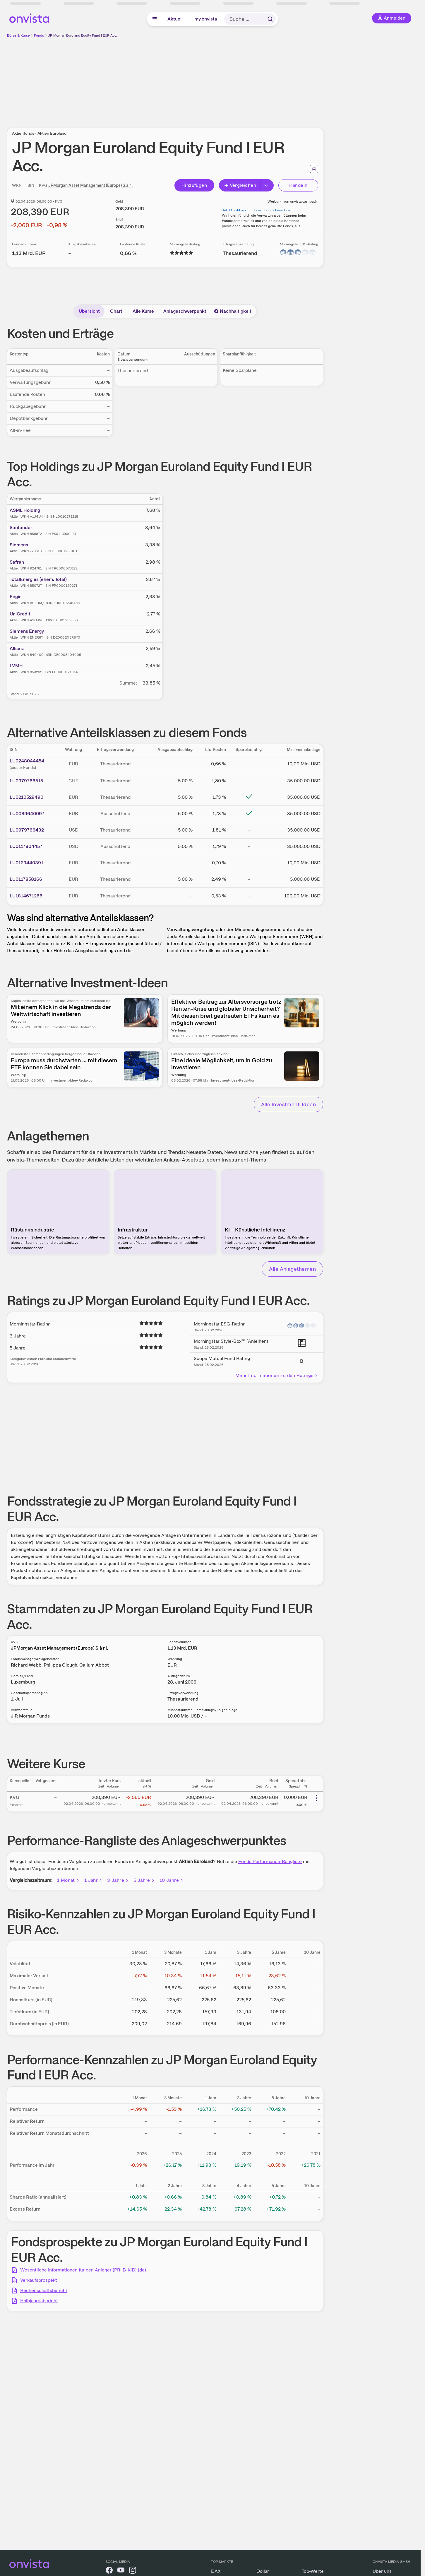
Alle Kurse (143, 311)
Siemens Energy (27, 631)
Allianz (17, 648)
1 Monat (68, 1880)
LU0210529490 (26, 797)
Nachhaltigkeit (232, 311)
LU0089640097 (27, 813)
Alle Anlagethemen (292, 1268)
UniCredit (20, 614)
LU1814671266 (26, 896)
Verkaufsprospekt (38, 2280)
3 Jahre (118, 1880)
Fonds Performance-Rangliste (270, 1861)
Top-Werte (313, 2571)
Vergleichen (240, 185)
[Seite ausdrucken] (314, 169)
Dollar (262, 2571)
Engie (16, 596)
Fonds (39, 35)
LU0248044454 (27, 761)
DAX (216, 2571)
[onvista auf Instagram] (132, 2571)
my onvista (205, 19)
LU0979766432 (27, 830)
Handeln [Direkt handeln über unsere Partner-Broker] (298, 185)
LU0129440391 (26, 863)
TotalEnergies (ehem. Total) (38, 579)
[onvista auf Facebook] (109, 2571)
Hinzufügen (194, 185)
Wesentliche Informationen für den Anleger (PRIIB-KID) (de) (83, 2270)
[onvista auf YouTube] (120, 2571)
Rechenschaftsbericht (43, 2290)
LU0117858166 (26, 879)
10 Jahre (172, 1880)
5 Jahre (144, 1880)
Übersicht (89, 311)
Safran (17, 562)
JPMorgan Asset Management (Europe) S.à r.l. (90, 185)
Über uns (382, 2571)
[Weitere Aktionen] (316, 1798)
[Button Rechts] (267, 185)
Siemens (19, 545)
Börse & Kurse (18, 35)
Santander (21, 527)
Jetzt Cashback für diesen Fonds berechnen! (257, 210)
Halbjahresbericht (39, 2301)
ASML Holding (25, 510)
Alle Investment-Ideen (288, 1104)
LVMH (16, 666)
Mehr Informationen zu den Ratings (276, 1375)
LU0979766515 (26, 781)
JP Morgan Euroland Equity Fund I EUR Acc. (82, 35)
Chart (116, 311)
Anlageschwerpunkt (184, 311)
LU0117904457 (26, 846)
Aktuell (175, 19)
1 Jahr (93, 1880)
